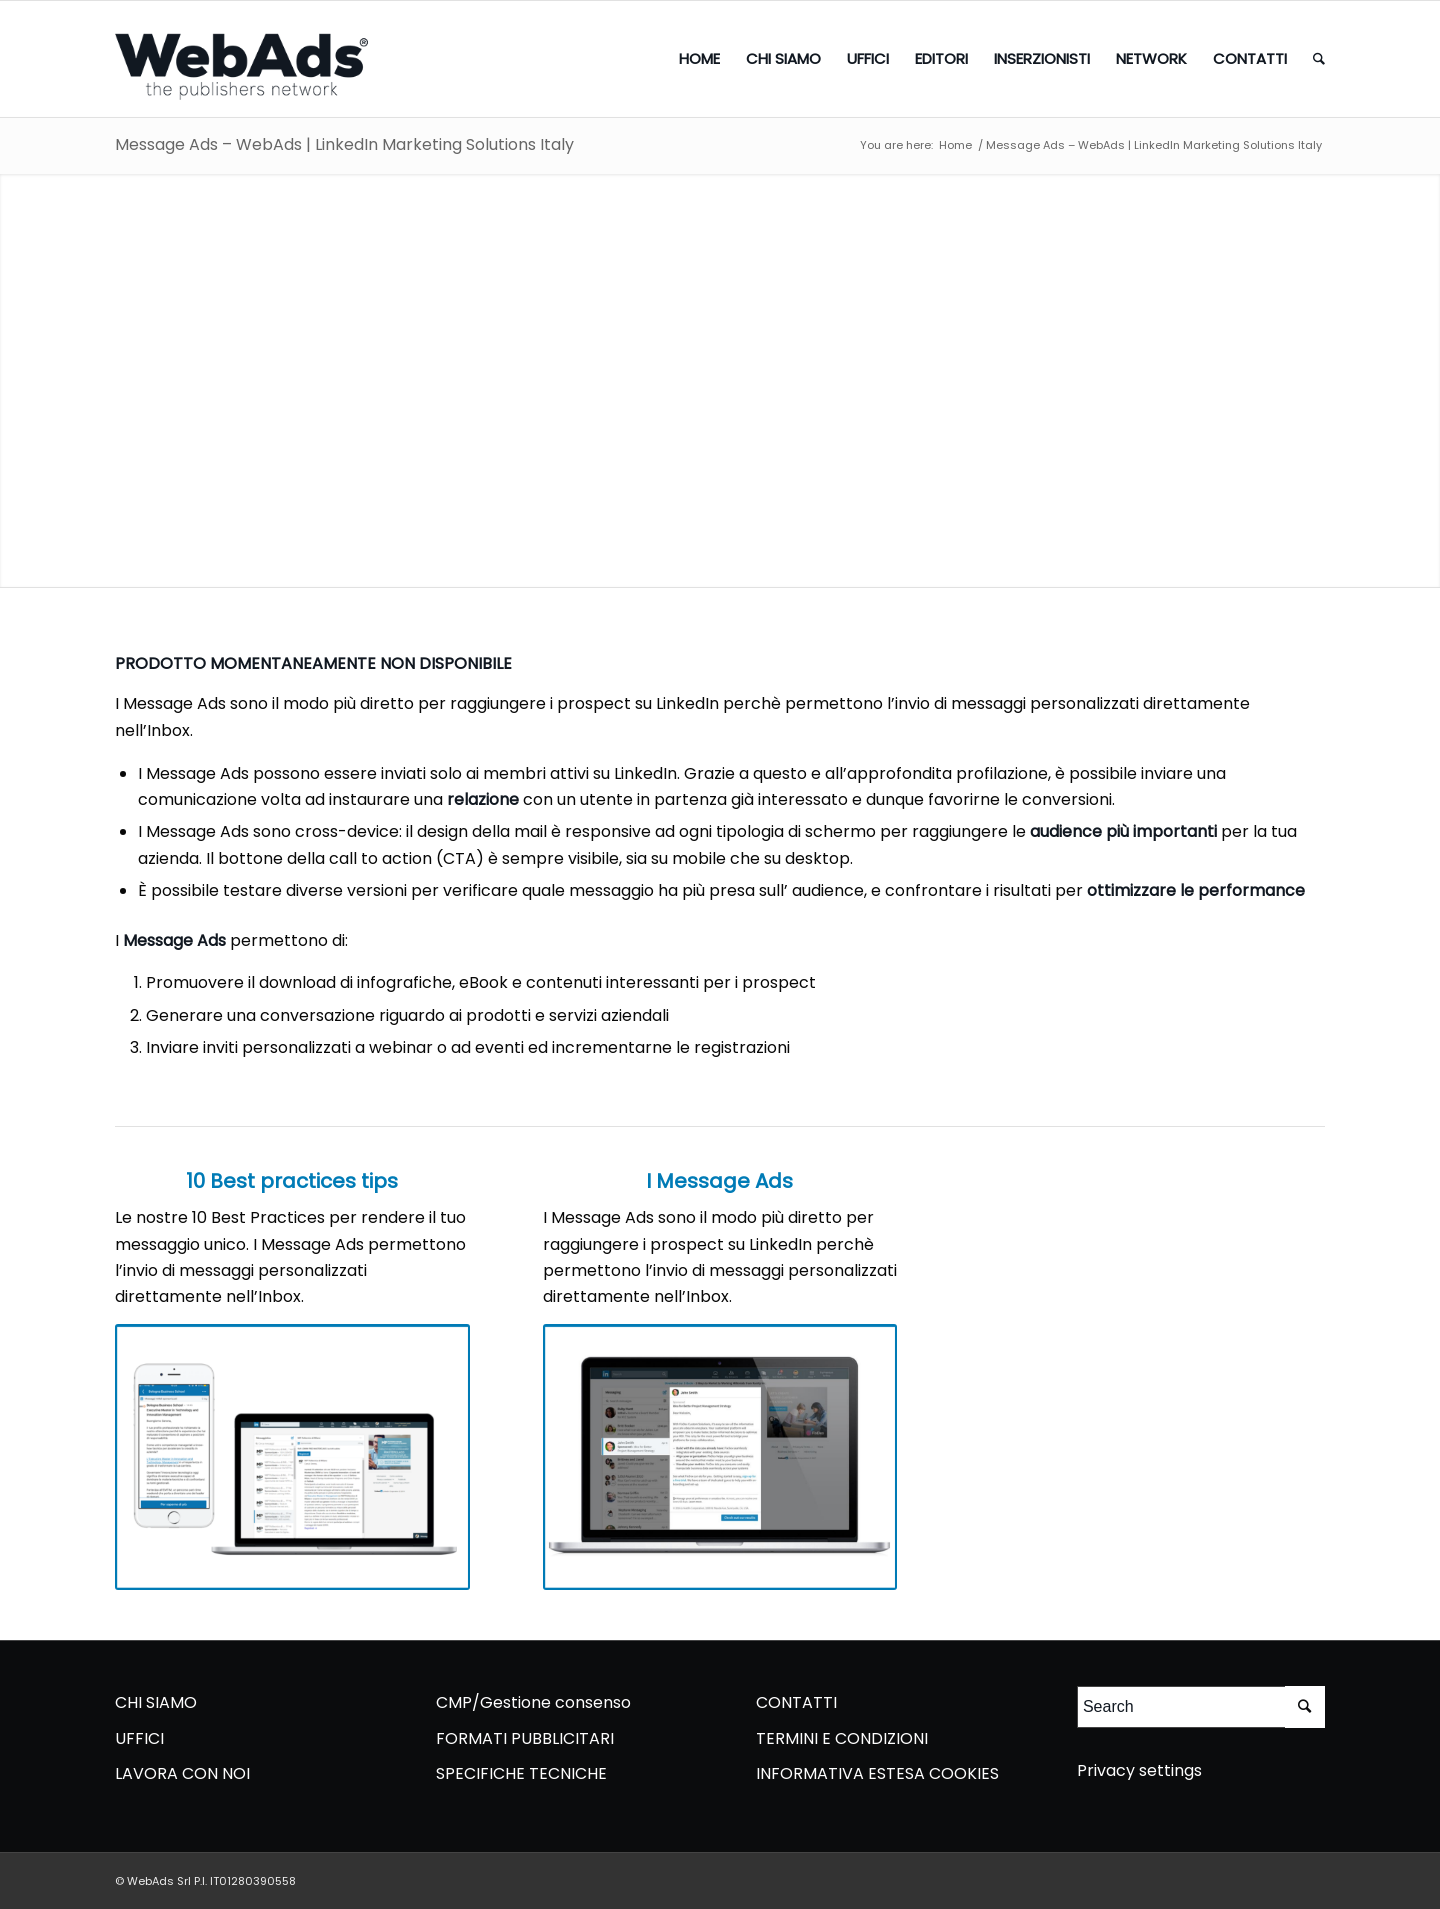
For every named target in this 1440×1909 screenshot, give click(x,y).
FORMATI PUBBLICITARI (525, 1738)
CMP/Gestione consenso (533, 1702)
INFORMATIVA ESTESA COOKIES (877, 1773)
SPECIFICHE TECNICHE (521, 1773)
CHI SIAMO (156, 1702)
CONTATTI (796, 1702)
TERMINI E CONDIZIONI (842, 1738)
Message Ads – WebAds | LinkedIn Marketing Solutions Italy (344, 144)
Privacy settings (1139, 1770)
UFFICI (139, 1738)
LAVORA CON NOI (182, 1773)
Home (955, 145)
